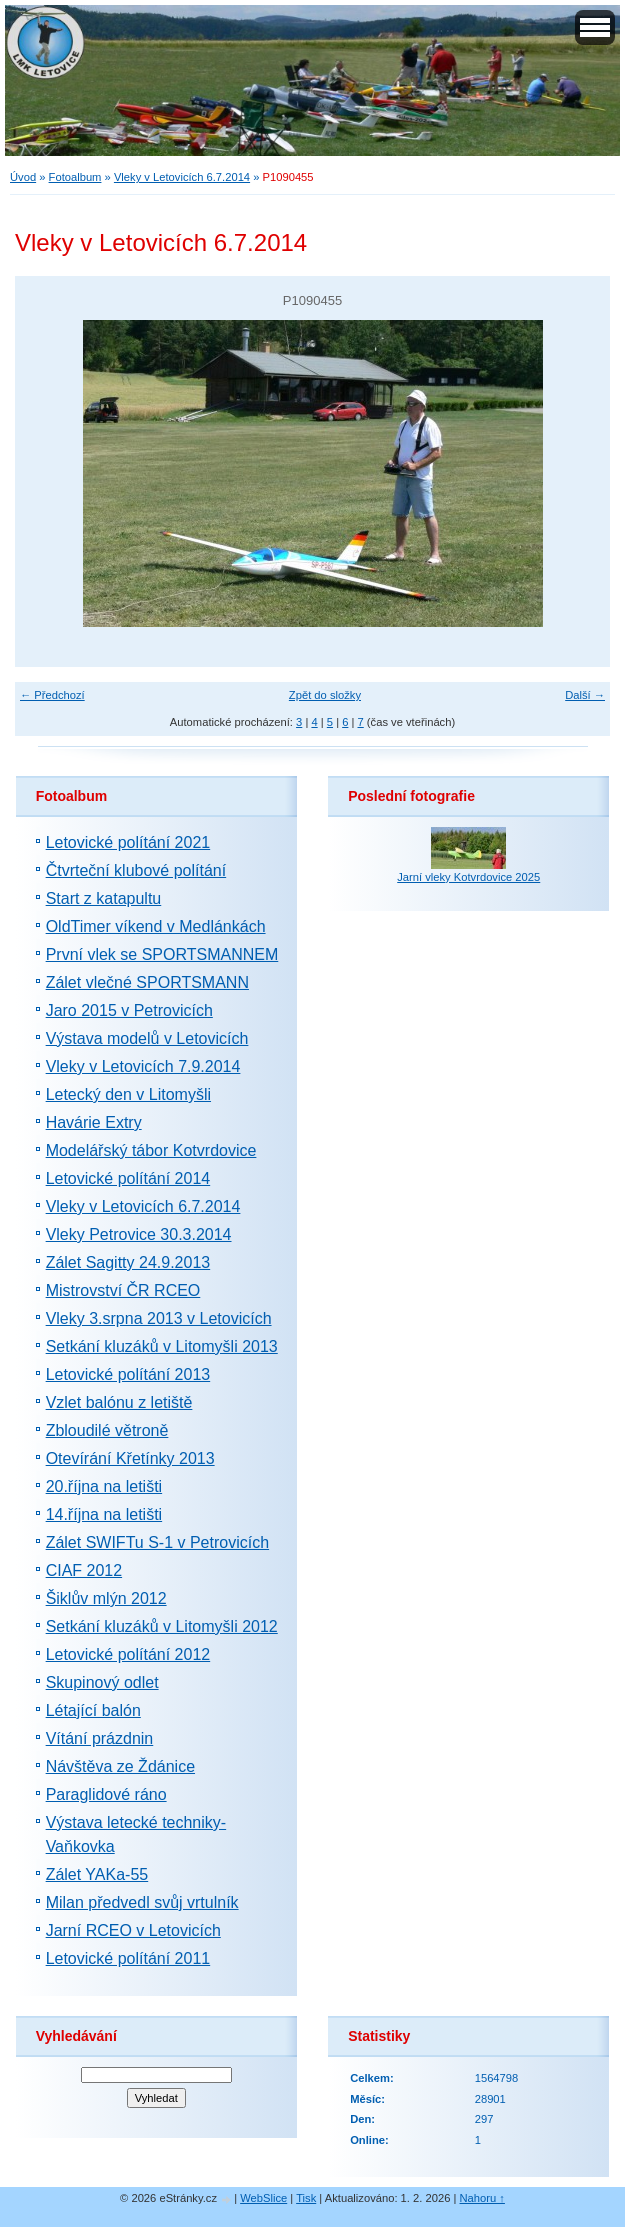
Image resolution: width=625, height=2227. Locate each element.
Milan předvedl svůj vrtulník (142, 1902)
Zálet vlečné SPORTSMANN (147, 982)
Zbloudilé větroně (107, 1430)
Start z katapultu (104, 898)
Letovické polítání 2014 (128, 1178)
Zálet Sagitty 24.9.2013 (128, 1262)
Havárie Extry (94, 1122)
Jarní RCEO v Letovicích (133, 1930)
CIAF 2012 (84, 1570)
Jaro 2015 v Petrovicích (129, 1010)
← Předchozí (52, 695)
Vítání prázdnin (100, 1738)
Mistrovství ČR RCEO (123, 1290)
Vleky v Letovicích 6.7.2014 (182, 177)
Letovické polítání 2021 (128, 842)
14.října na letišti (104, 1514)
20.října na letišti (104, 1486)
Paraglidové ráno (106, 1794)
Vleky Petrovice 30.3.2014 (139, 1234)
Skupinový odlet (102, 1682)
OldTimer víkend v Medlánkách (156, 926)
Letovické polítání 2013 (128, 1374)
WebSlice (263, 2198)
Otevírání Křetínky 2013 (130, 1458)
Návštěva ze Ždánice (120, 1766)
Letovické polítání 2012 (128, 1654)
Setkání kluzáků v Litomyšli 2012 (162, 1626)
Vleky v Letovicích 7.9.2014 (143, 1066)
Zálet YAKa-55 (97, 1874)
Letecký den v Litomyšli (128, 1094)
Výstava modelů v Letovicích (147, 1038)
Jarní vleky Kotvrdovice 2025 (468, 877)
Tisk (306, 2198)
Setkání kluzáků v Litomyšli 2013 (162, 1346)
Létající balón (93, 1710)
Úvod (23, 177)
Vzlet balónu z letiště (119, 1402)
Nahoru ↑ (482, 2198)
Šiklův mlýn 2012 (106, 1598)
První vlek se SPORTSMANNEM (162, 954)
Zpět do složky (325, 695)
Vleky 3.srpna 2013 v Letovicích (159, 1318)
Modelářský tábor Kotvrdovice (151, 1150)
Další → (585, 695)
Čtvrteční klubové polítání (136, 870)
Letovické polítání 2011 (128, 1958)
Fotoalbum (75, 177)
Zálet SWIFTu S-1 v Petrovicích (157, 1542)
